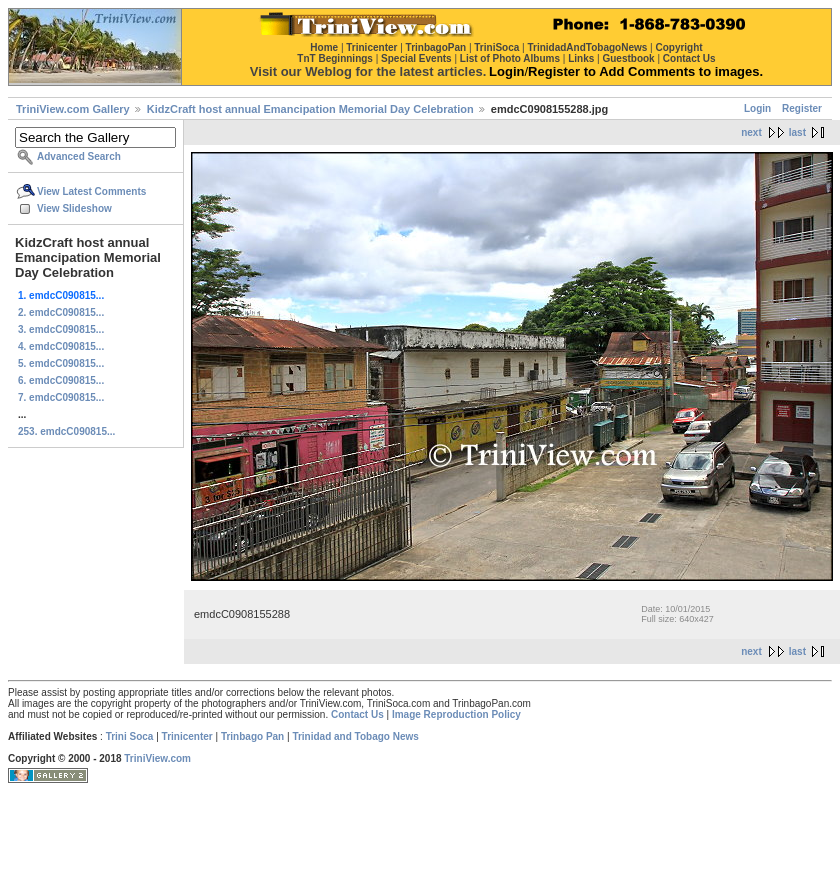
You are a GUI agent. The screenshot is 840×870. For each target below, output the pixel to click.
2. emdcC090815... (61, 312)
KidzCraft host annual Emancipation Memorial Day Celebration (310, 109)
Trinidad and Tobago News (355, 736)
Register (802, 108)
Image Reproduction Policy (456, 714)
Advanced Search (79, 156)
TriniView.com (157, 758)
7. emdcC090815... (61, 397)
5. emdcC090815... (61, 363)
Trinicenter (187, 736)
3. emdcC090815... (61, 329)
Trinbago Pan (252, 736)
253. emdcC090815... (66, 431)
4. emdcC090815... (61, 346)
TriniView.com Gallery (73, 109)
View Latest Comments (91, 191)
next (751, 132)
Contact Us (357, 714)
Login (757, 108)
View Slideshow (74, 208)
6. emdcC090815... (61, 380)
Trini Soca (130, 736)
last (797, 132)
